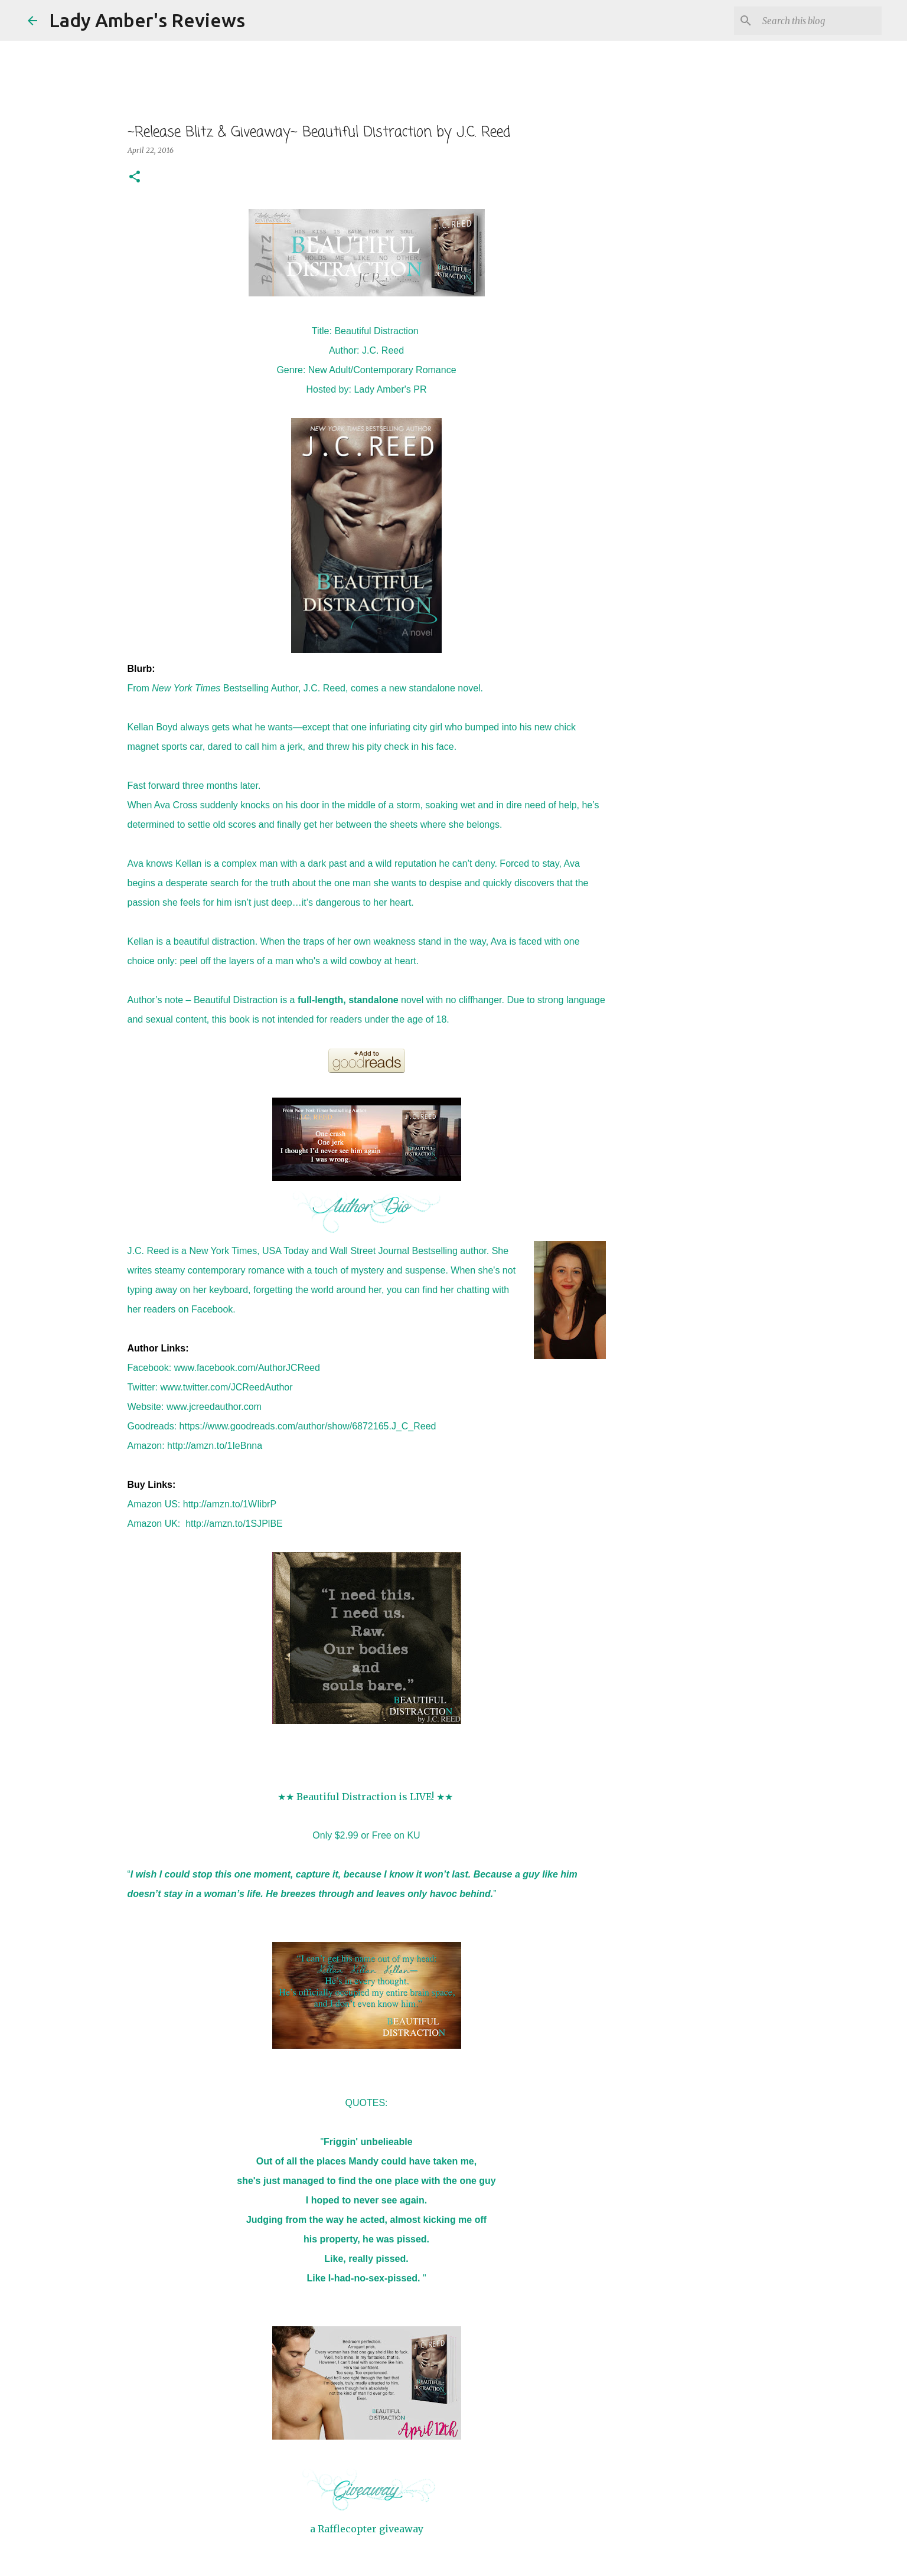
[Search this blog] (820, 20)
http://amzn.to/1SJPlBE (234, 1524)
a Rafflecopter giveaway (366, 2529)
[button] (135, 177)
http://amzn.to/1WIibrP (229, 1504)
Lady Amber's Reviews (147, 20)
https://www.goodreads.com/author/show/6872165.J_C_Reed (308, 1426)
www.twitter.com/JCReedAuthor (227, 1387)
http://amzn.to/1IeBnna (214, 1446)
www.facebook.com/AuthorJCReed (247, 1368)
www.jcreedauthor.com (214, 1407)
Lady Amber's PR (390, 389)
